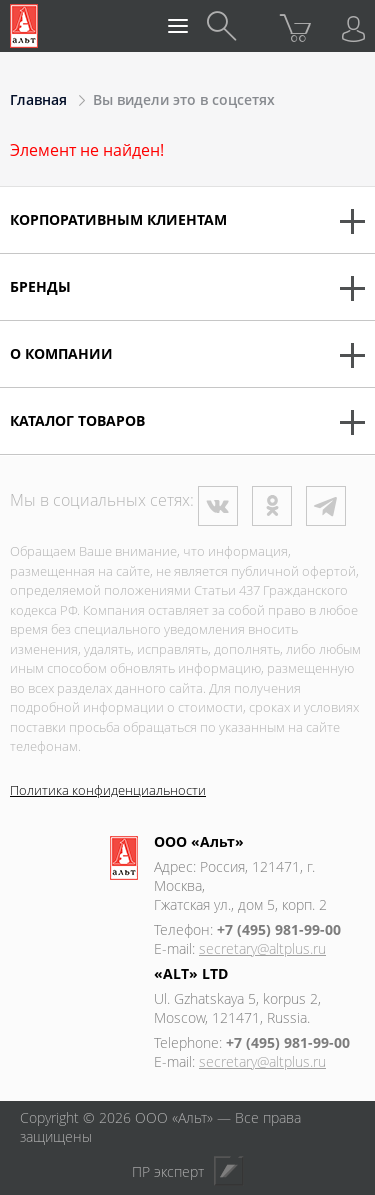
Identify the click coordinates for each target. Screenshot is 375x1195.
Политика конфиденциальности (108, 790)
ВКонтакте (218, 506)
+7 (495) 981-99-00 (279, 929)
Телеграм (326, 506)
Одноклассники (272, 506)
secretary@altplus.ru (262, 948)
